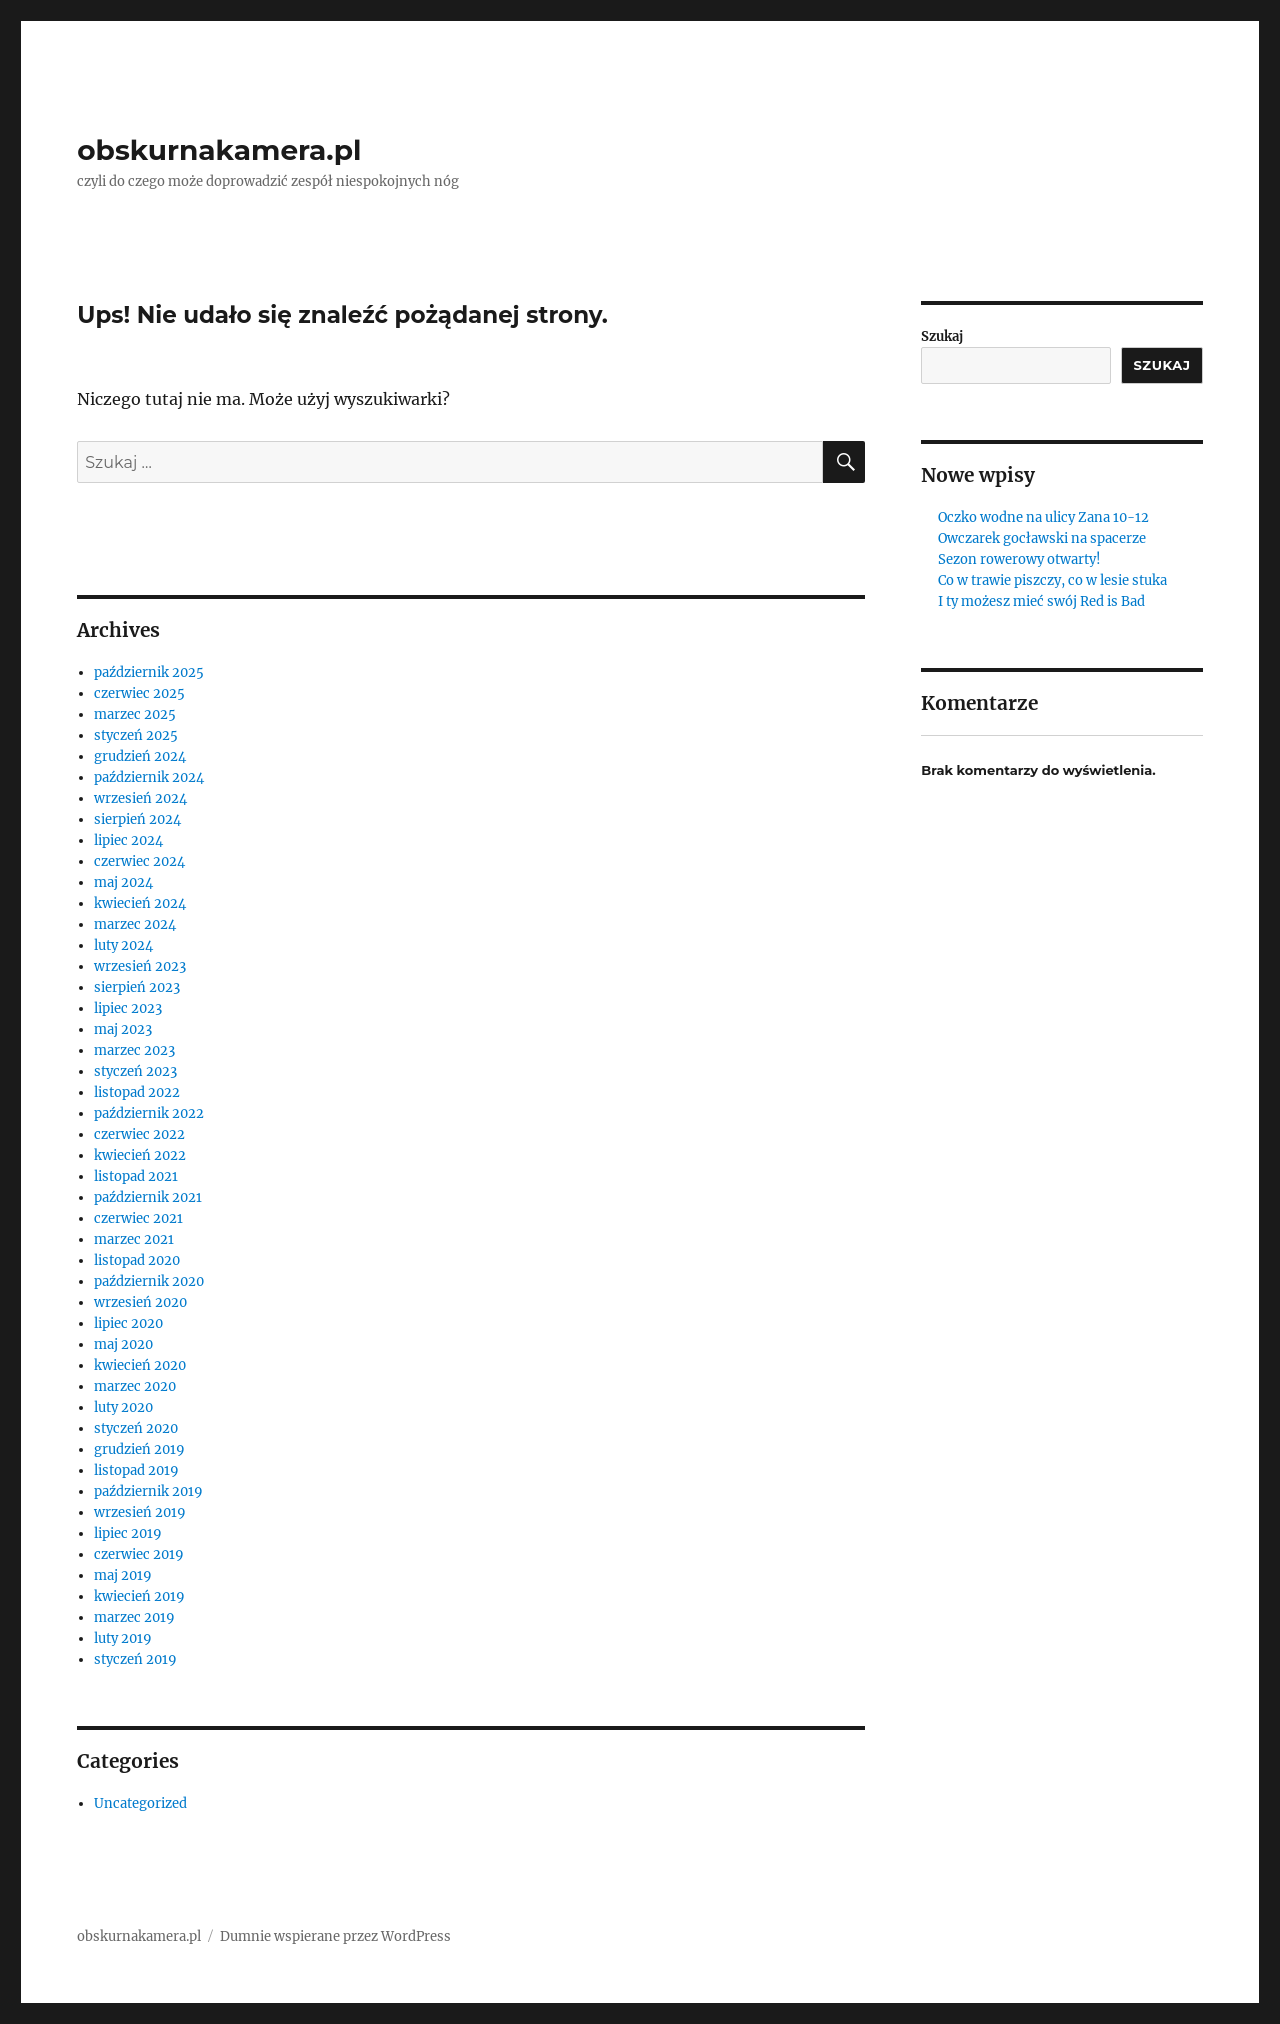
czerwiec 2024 (139, 861)
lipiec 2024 (128, 840)
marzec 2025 (135, 714)
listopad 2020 (137, 1260)
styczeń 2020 (136, 1428)
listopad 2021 (136, 1176)
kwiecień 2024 (140, 903)
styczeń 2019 (135, 1659)
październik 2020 (149, 1281)
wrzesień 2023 (140, 966)
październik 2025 (149, 672)
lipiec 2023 (128, 1008)
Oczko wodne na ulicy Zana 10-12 (1043, 517)
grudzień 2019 (139, 1449)
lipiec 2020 (128, 1323)
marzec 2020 (135, 1386)
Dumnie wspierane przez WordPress (335, 1936)
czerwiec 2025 (139, 693)
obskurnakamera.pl (219, 150)
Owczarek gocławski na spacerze (1042, 538)
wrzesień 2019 (140, 1512)
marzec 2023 (134, 1050)
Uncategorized (140, 1803)
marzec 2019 (134, 1617)
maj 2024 (123, 882)
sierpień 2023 (137, 987)
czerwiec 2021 (138, 1218)
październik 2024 (149, 777)
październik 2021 (148, 1197)
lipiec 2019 (128, 1533)
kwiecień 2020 (140, 1365)
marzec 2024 (135, 924)
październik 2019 (148, 1491)
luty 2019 (123, 1638)
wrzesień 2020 (140, 1302)
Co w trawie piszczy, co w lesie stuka (1052, 580)
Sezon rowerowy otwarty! (1019, 559)
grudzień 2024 (140, 756)
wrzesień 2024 (140, 798)
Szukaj (942, 336)
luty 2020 (123, 1407)
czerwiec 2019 (139, 1554)
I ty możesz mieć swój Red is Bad (1041, 601)
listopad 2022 (137, 1092)
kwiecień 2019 (139, 1596)
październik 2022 (149, 1113)
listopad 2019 (136, 1470)
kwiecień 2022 (140, 1155)
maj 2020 (123, 1344)
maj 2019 (123, 1575)
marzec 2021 (134, 1239)
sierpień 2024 (137, 819)
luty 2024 (123, 945)
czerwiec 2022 (139, 1134)
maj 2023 (123, 1029)
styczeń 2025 (136, 735)
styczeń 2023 (135, 1071)
